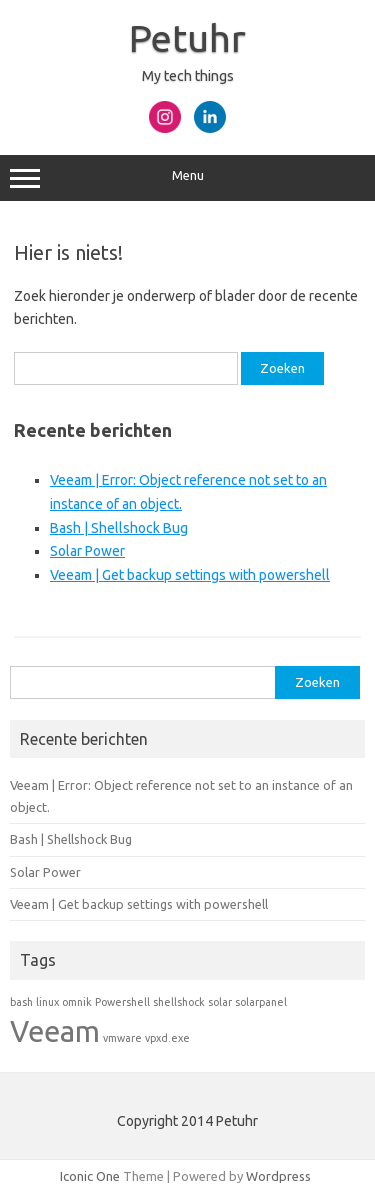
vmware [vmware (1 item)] (122, 1038)
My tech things (188, 76)
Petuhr (187, 38)
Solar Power (87, 551)
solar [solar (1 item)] (220, 1002)
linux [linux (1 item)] (47, 1002)
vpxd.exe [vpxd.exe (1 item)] (167, 1038)
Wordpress (278, 1176)
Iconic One (90, 1176)
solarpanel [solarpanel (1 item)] (261, 1002)
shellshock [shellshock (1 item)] (179, 1002)
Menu (187, 178)
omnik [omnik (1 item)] (77, 1002)
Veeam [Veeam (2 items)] (55, 1031)
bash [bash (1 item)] (21, 1002)
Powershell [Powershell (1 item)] (122, 1002)
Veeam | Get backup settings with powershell (190, 575)
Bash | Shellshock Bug (119, 528)
